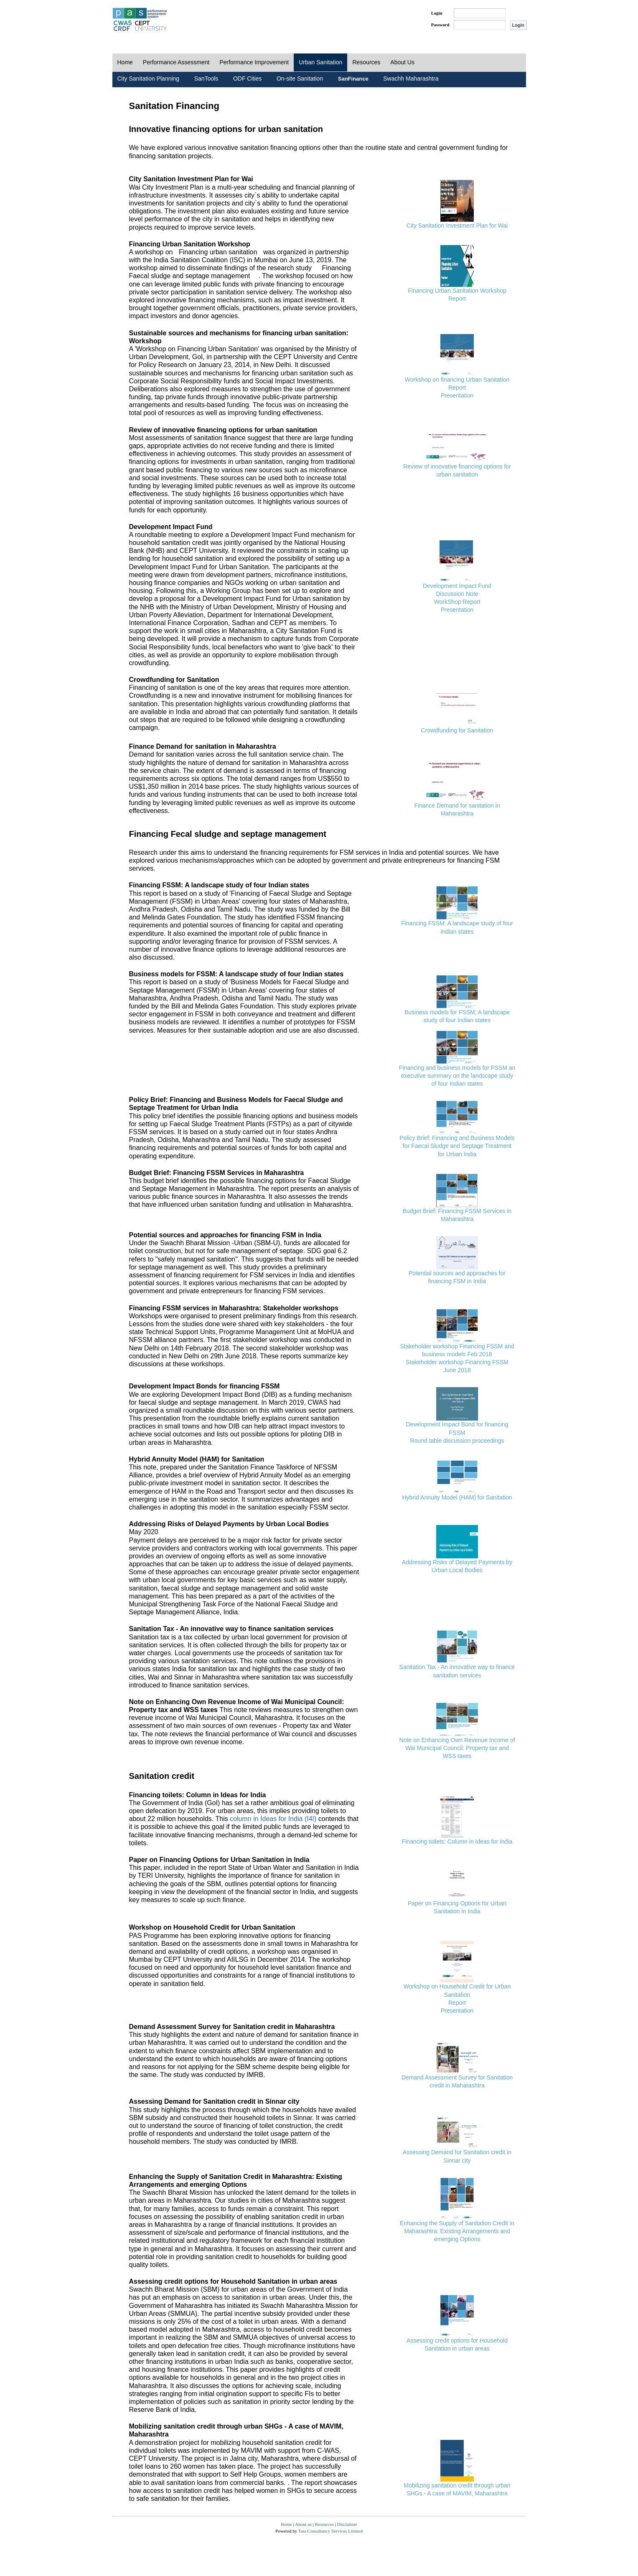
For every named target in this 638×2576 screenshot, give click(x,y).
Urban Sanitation (320, 62)
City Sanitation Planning (148, 78)
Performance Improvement (254, 62)
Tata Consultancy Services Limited (330, 2530)
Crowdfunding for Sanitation (457, 730)
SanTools (206, 78)
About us (303, 2524)
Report (457, 298)
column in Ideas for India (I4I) (273, 1818)
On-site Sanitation (300, 78)
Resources (366, 62)
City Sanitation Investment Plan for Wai (457, 225)
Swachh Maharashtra (410, 78)
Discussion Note (457, 593)
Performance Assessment (176, 62)
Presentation (457, 395)
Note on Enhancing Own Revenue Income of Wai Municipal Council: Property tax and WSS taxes (457, 1748)
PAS (140, 20)
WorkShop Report (457, 601)
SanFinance (353, 79)
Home (125, 62)
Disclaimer (347, 2524)
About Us (402, 62)
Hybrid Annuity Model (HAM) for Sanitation (457, 1497)
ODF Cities (247, 78)
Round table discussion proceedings (457, 1440)
